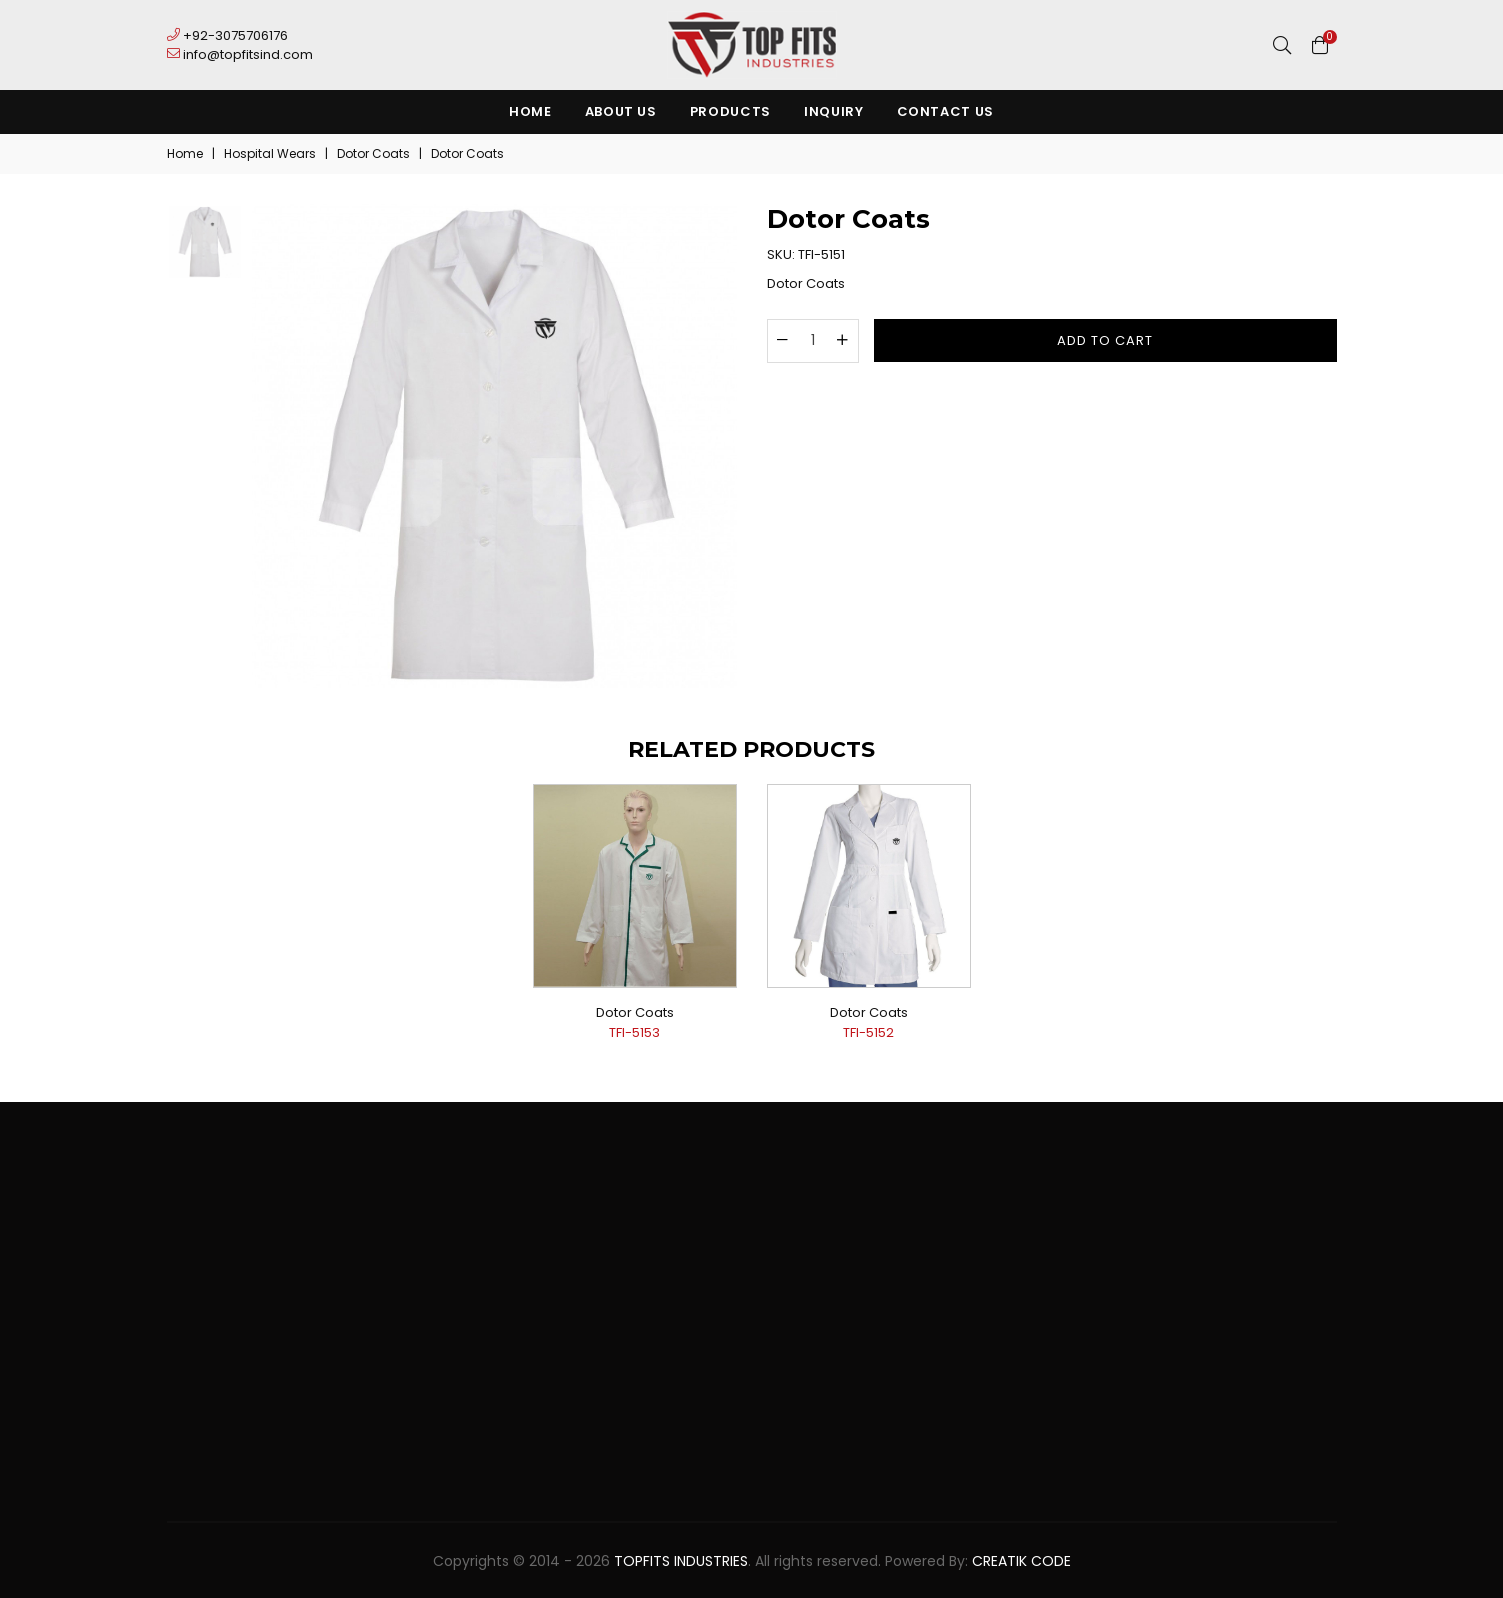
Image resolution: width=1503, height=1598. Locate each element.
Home (530, 111)
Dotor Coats (373, 153)
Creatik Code (1021, 1561)
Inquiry (834, 111)
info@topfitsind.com (240, 54)
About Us (621, 111)
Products (730, 111)
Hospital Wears (270, 153)
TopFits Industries (681, 1561)
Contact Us (946, 111)
